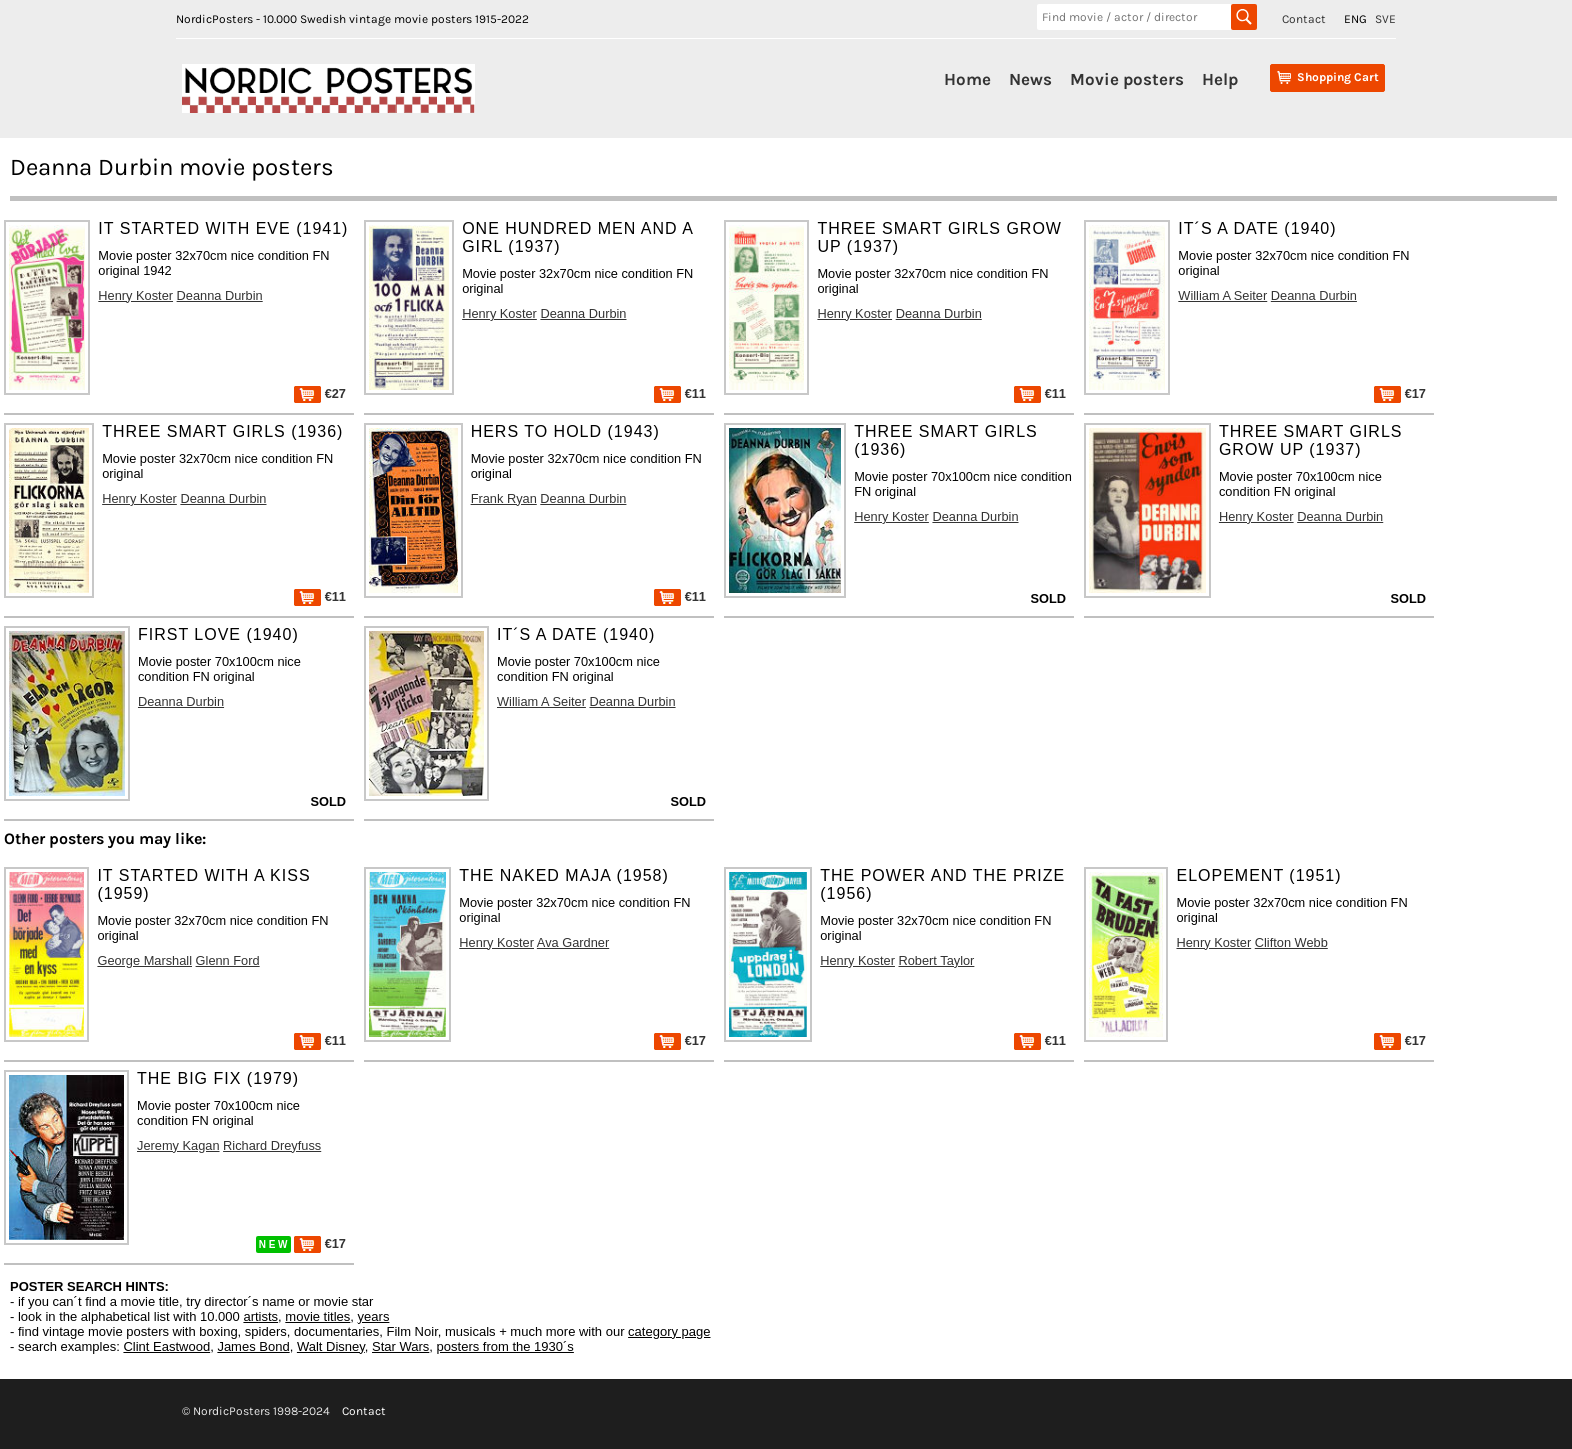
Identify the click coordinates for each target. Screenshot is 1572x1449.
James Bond (253, 1346)
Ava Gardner (573, 942)
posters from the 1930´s (505, 1346)
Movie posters (1127, 79)
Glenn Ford (228, 960)
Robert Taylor (937, 960)
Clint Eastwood (166, 1346)
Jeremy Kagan (178, 1145)
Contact (1304, 19)
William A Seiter (1222, 295)
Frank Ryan (504, 498)
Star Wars (400, 1346)
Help (1220, 79)
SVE (1385, 19)
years (374, 1316)
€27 (320, 393)
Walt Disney (331, 1346)
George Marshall (144, 960)
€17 (1400, 393)
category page (669, 1331)
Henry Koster (135, 295)
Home (967, 79)
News (1030, 79)
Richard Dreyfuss (272, 1145)
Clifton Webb (1291, 942)
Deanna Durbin (220, 295)
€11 (680, 393)
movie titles (317, 1316)
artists (260, 1316)
